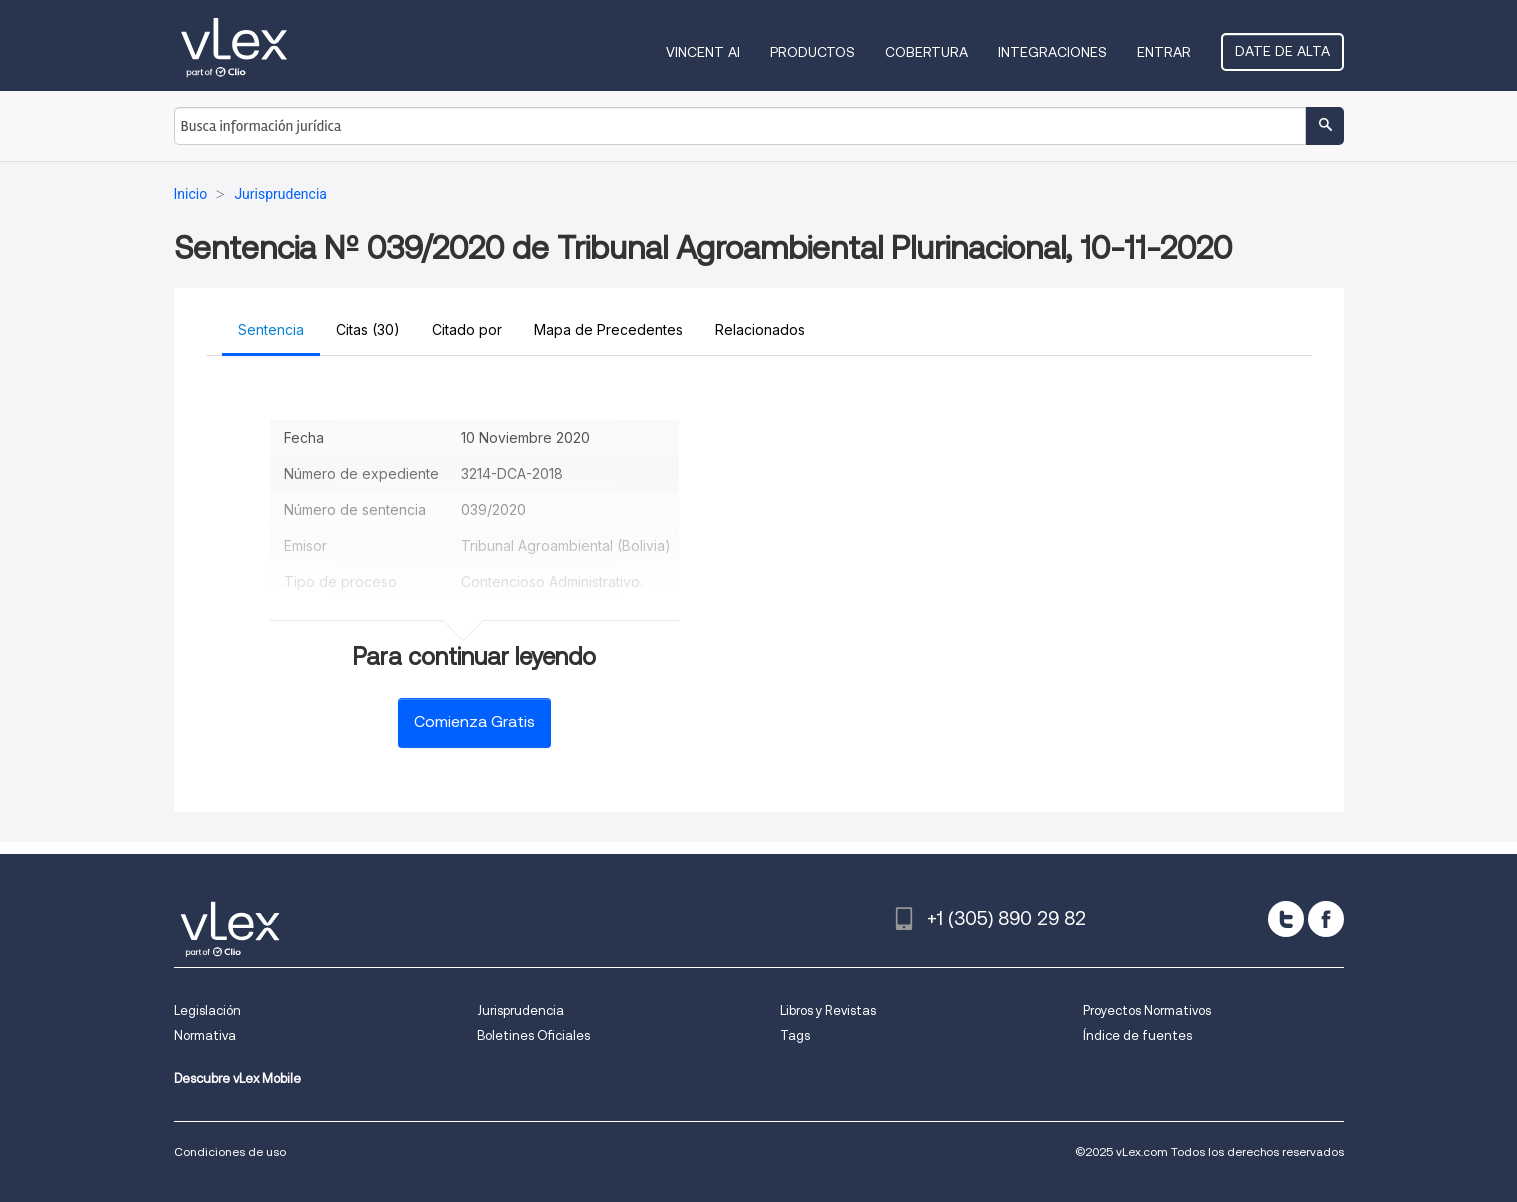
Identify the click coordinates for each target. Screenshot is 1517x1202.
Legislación (207, 1010)
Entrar (1164, 52)
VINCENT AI (703, 52)
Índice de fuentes (1137, 1035)
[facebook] (1326, 919)
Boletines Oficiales (533, 1035)
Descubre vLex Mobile (237, 1078)
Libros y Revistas (828, 1010)
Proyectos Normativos (1147, 1010)
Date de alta (1282, 51)
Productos (812, 52)
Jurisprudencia (520, 1010)
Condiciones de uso (230, 1151)
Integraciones (1052, 52)
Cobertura (926, 52)
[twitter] (1286, 919)
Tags (795, 1035)
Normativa (205, 1035)
